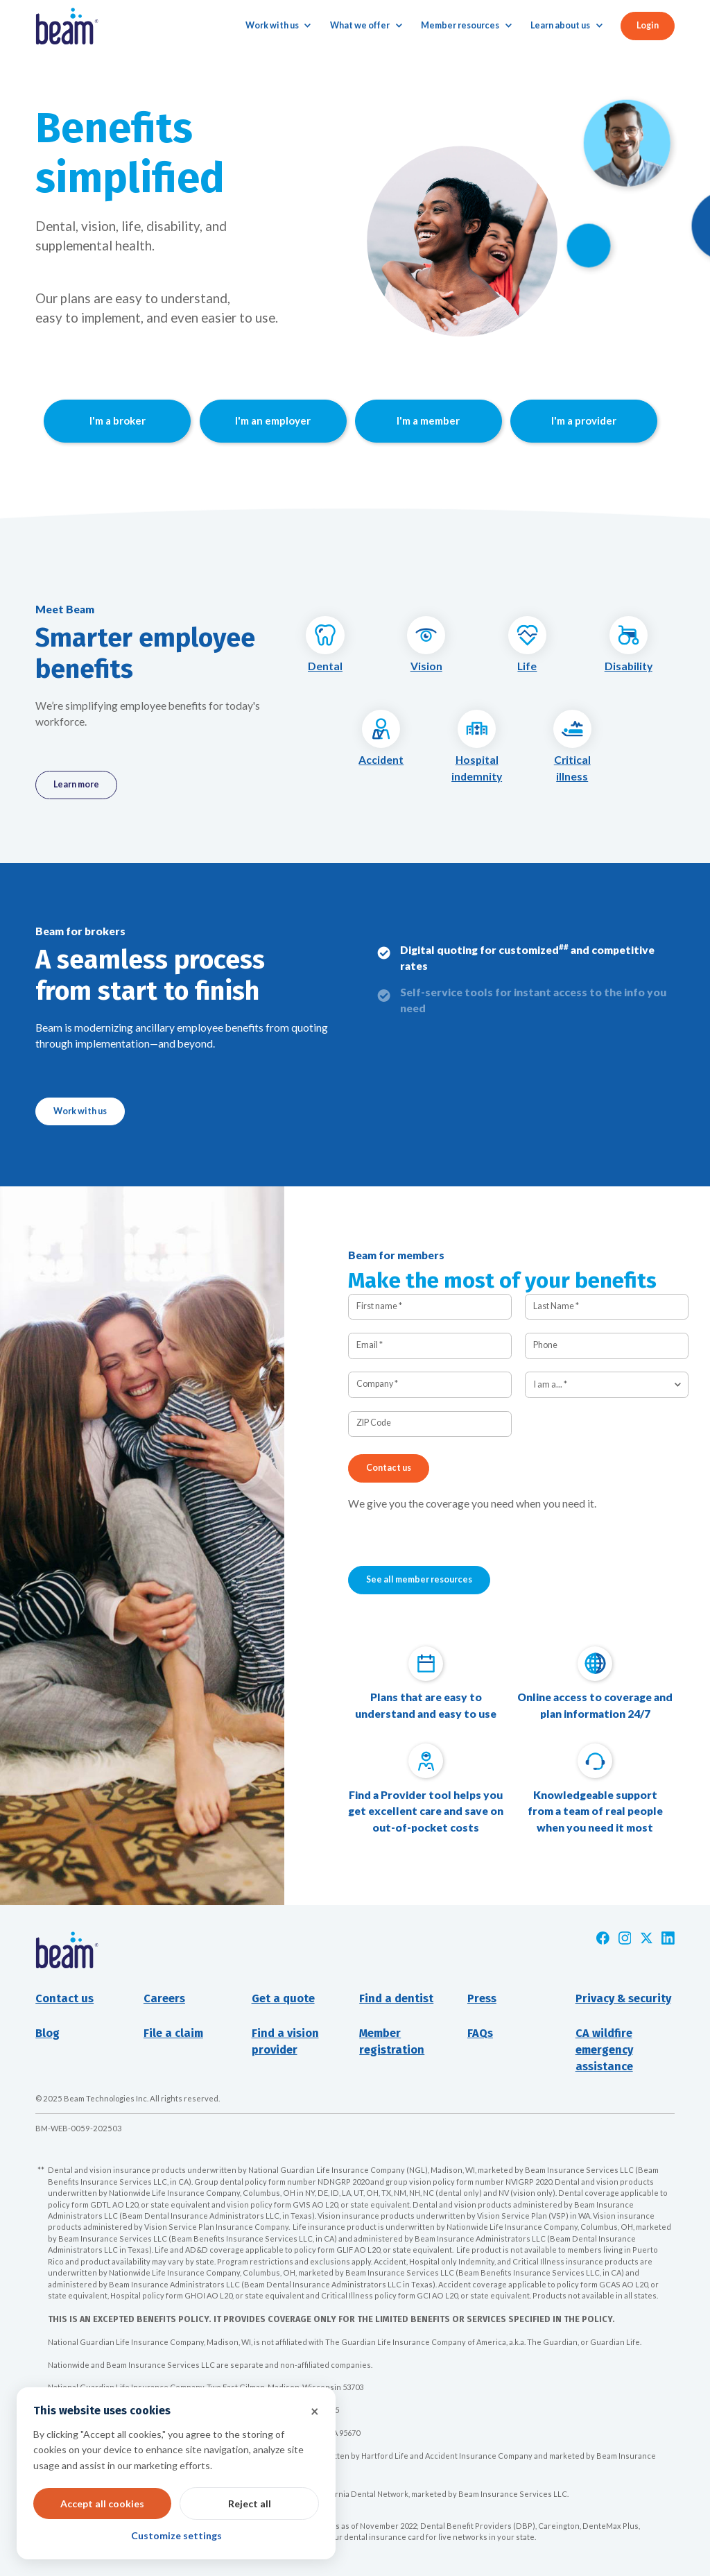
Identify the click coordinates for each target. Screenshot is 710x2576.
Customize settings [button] (176, 2535)
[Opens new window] (602, 1938)
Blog (47, 2033)
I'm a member (428, 420)
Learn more (76, 784)
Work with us (80, 1111)
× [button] (315, 2411)
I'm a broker (117, 420)
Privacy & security (623, 1998)
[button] (278, 26)
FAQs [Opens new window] (480, 2033)
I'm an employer (273, 420)
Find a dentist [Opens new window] (396, 1998)
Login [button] (648, 25)
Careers (164, 1998)
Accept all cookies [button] (102, 2503)
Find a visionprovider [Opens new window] (285, 2041)
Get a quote (283, 1998)
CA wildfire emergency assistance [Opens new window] (604, 2050)
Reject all (249, 2503)
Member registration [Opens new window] (391, 2041)
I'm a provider (583, 420)
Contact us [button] (64, 1998)
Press (481, 1998)
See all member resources (419, 1579)
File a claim (173, 2033)
